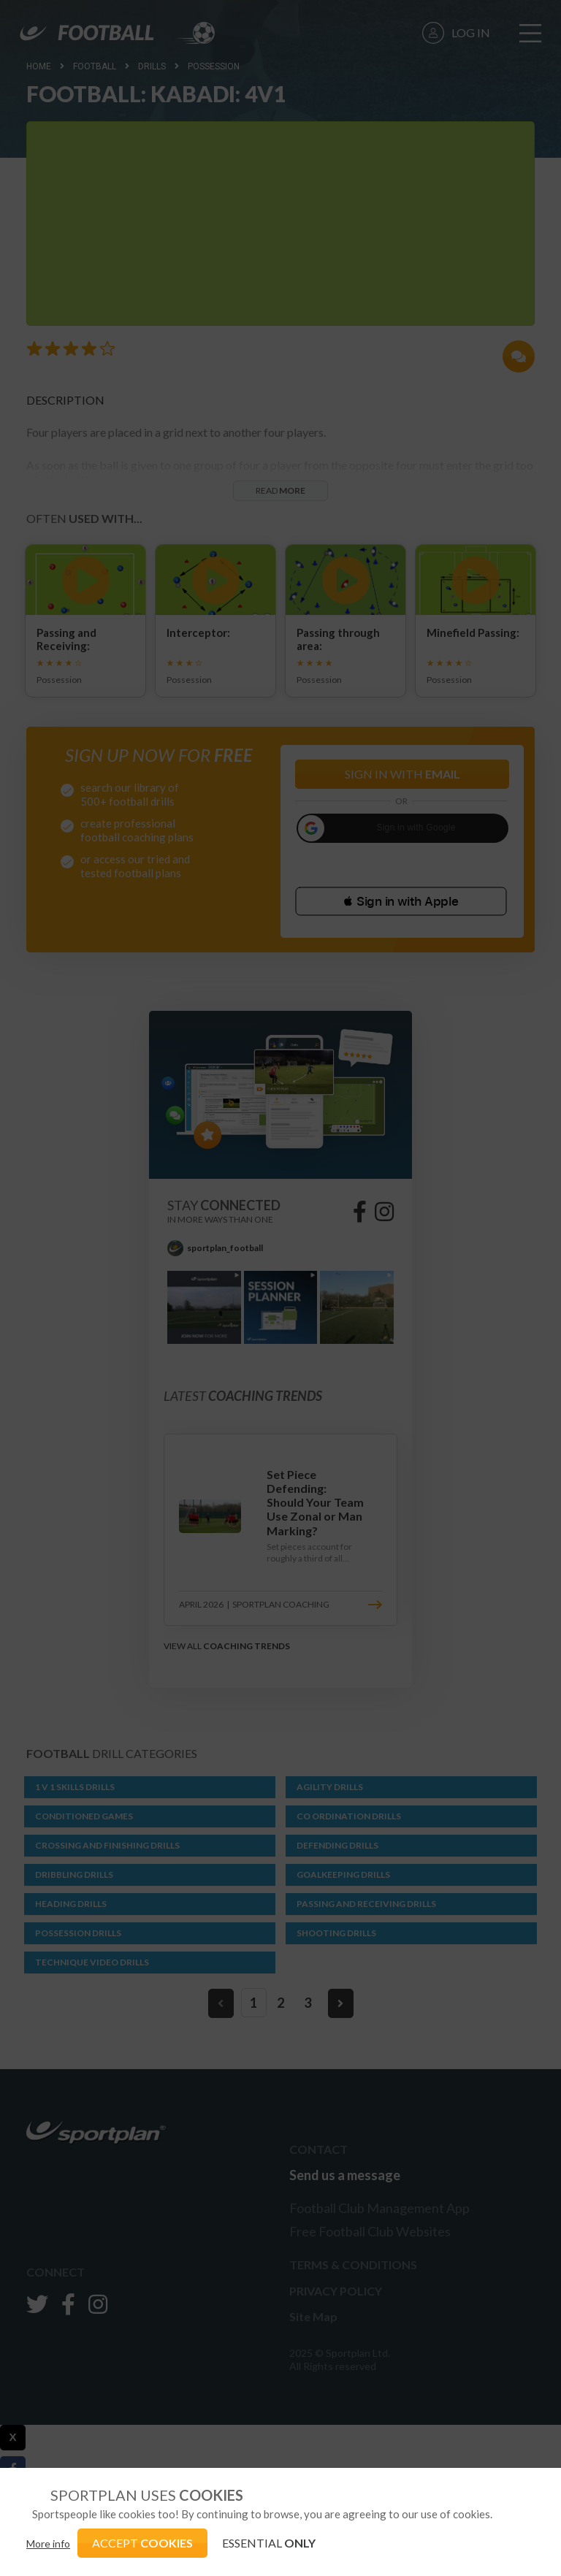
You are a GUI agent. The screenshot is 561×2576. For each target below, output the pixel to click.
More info (48, 2543)
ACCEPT (142, 2543)
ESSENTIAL (269, 2543)
